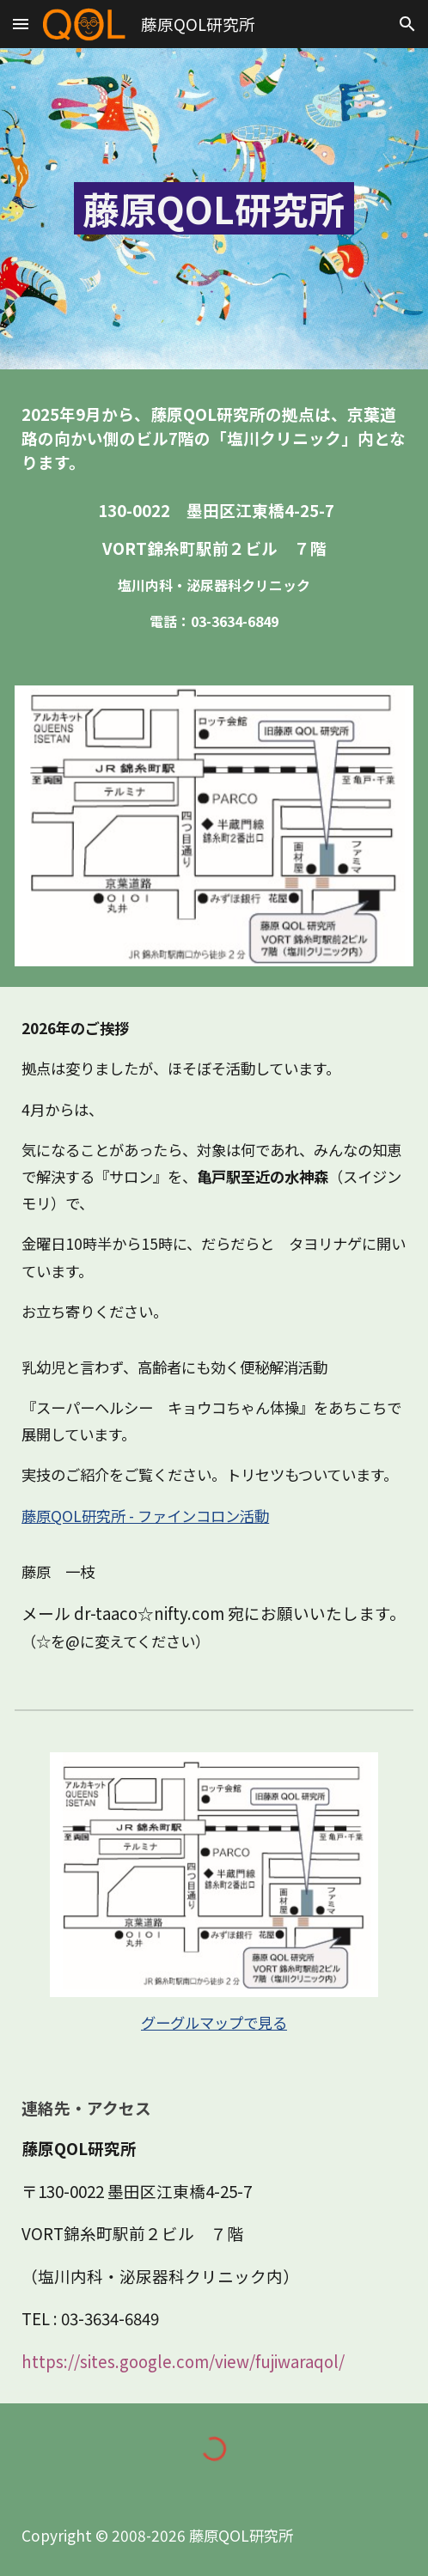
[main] (214, 209)
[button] (20, 23)
